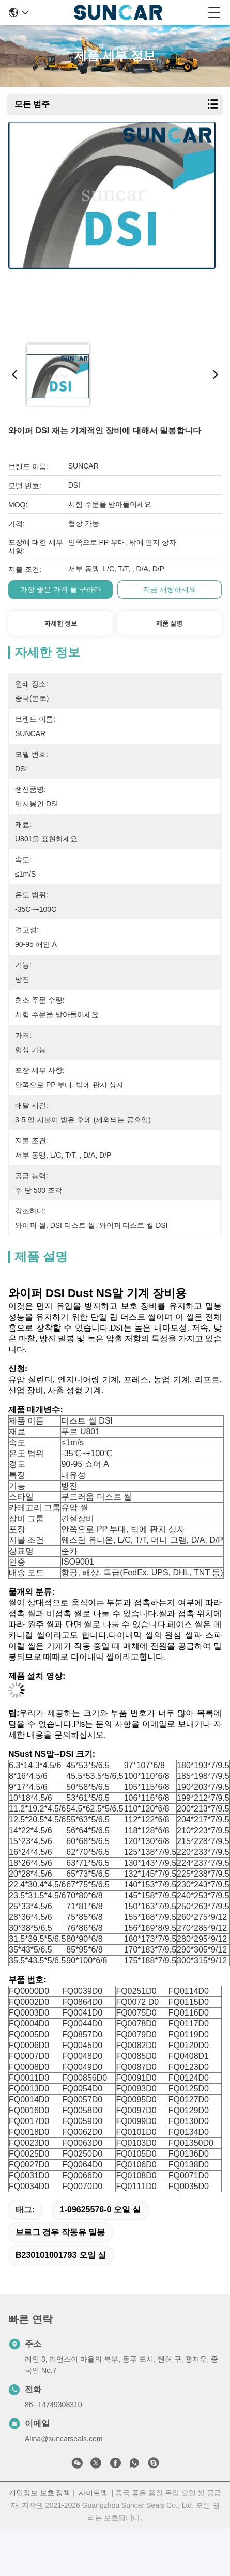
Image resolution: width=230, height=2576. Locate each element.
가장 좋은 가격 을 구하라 (60, 589)
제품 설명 (169, 623)
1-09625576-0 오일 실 (100, 2209)
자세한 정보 (60, 623)
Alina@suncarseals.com (63, 2438)
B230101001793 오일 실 (61, 2255)
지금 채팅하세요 (169, 589)
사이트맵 (93, 2493)
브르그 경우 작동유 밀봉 (60, 2232)
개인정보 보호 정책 (40, 2493)
